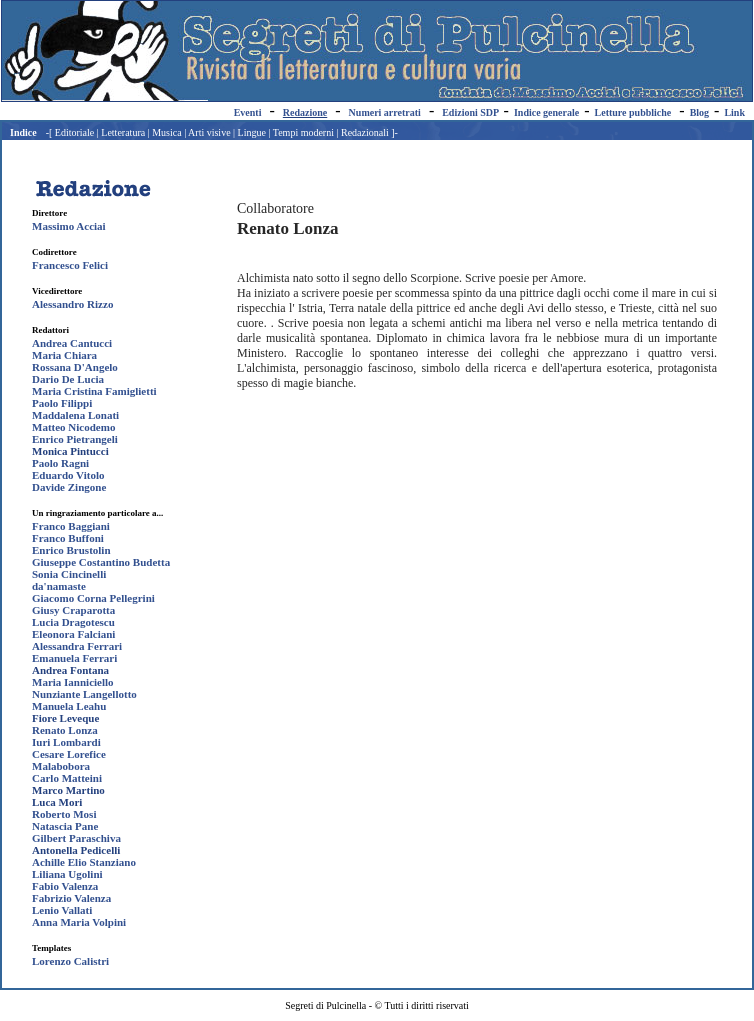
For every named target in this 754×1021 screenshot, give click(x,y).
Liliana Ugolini (67, 874)
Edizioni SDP (470, 112)
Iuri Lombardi (66, 742)
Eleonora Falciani (73, 634)
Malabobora (61, 766)
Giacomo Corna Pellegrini (93, 598)
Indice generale (546, 112)
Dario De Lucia (68, 379)
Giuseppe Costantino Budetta (101, 562)
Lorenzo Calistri (70, 961)
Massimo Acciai (69, 226)
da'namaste (59, 586)
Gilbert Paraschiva (76, 838)
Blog (699, 112)
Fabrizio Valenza (71, 898)
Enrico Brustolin (71, 550)
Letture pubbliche (633, 112)
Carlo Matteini (67, 778)
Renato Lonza (65, 730)
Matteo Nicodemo (73, 427)
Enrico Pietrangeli (75, 439)
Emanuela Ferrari (74, 658)
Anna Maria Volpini (79, 922)
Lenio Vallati (62, 910)
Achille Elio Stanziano (84, 862)
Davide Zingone (69, 487)
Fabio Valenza (65, 886)
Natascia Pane (65, 826)
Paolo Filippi (62, 403)
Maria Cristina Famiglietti (94, 391)
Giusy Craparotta (73, 610)
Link (734, 112)
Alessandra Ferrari (77, 646)
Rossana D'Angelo (75, 367)
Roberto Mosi (64, 814)
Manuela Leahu (69, 706)
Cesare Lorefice (69, 754)
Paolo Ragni (60, 463)
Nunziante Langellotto (84, 694)
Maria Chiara (64, 355)
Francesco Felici (70, 265)
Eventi (248, 112)
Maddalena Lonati (75, 415)
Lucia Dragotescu (73, 622)
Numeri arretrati (385, 112)
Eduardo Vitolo (68, 475)
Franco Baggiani (71, 526)
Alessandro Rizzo (72, 304)
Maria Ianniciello (73, 682)
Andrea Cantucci (72, 343)
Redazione (305, 112)
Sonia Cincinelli (69, 574)
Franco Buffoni (68, 538)
